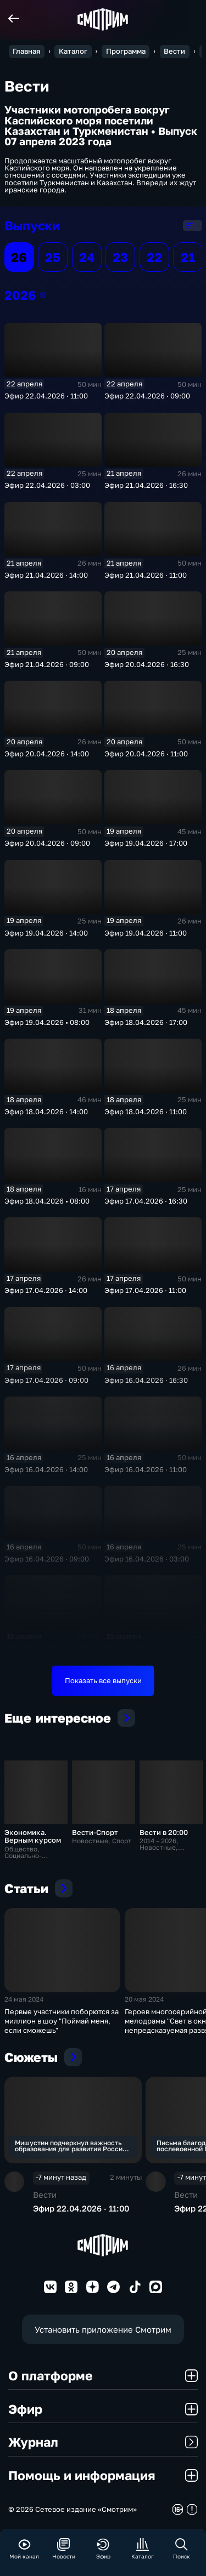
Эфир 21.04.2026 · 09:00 (46, 664)
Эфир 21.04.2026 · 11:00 (145, 575)
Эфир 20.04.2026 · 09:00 (47, 843)
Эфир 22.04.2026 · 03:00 (47, 485)
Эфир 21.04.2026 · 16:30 (146, 485)
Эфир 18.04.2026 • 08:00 (47, 1200)
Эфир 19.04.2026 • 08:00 (47, 1022)
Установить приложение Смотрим (103, 2329)
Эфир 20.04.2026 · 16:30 (146, 664)
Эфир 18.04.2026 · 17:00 (145, 1022)
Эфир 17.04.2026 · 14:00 (45, 1290)
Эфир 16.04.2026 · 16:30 (146, 1380)
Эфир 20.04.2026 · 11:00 (146, 753)
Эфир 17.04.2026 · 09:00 (46, 1380)
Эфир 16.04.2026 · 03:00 (146, 1558)
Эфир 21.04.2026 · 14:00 (46, 575)
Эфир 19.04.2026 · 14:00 (46, 932)
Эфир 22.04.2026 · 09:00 (147, 395)
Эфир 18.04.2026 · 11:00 (145, 1111)
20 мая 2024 (144, 1999)
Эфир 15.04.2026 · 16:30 (46, 1648)
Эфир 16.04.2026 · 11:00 (145, 1469)
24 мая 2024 (23, 1999)
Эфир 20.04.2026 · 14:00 (46, 753)
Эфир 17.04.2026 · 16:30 (145, 1200)
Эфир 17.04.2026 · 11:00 (145, 1290)
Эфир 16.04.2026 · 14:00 (46, 1469)
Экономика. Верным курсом (32, 1836)
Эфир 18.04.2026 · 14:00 (46, 1111)
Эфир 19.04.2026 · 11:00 (145, 932)
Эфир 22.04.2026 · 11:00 (46, 395)
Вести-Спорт (95, 1832)
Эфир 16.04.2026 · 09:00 (46, 1558)
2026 (43, 295)
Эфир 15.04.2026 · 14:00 (146, 1648)
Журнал (102, 2441)
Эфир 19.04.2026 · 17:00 (145, 843)
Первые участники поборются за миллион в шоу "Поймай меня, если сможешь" (61, 2021)
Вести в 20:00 (164, 1832)
